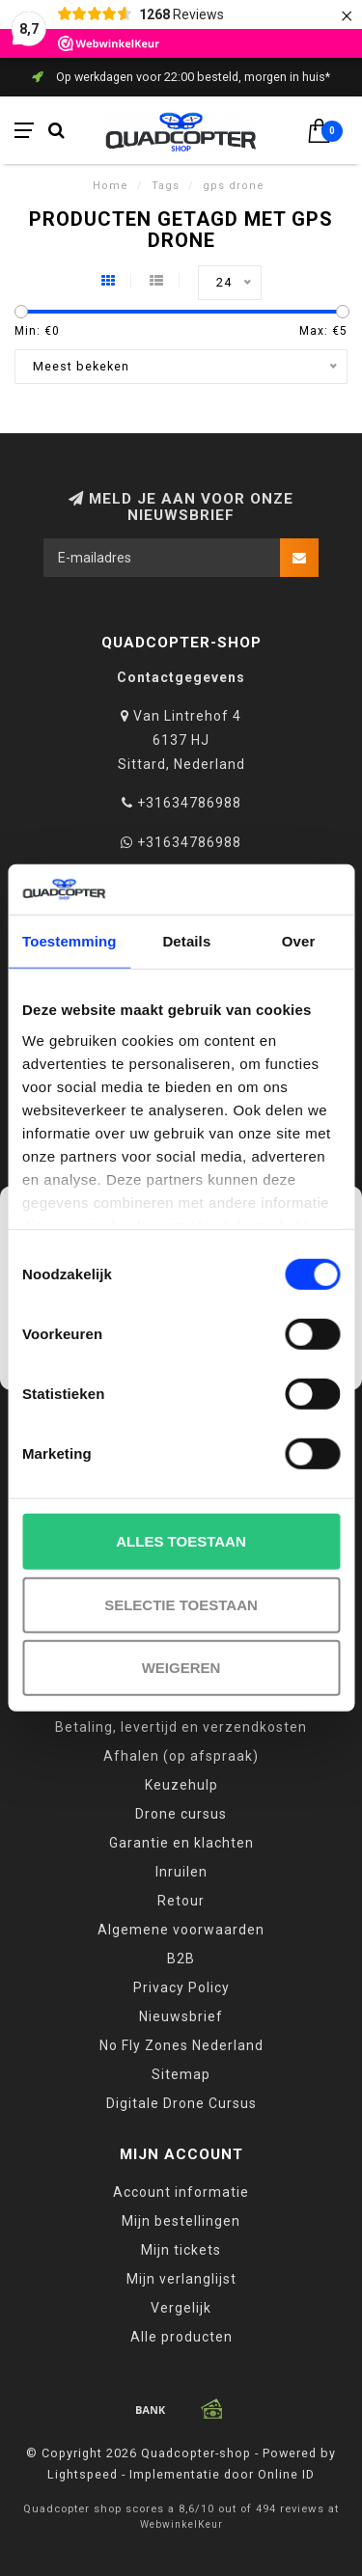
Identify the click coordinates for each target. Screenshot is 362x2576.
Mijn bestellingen (181, 2221)
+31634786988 (189, 802)
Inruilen (181, 1871)
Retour (181, 1900)
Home (110, 185)
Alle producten (181, 2336)
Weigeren (181, 1667)
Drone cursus (181, 1814)
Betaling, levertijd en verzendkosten (181, 1727)
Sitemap (181, 2074)
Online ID (286, 2474)
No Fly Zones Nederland (181, 2045)
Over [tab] (299, 941)
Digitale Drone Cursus (181, 2103)
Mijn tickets (181, 2250)
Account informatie (181, 2192)
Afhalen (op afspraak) (181, 1756)
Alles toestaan (180, 1541)
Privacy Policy (181, 1987)
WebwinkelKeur (181, 2524)
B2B (181, 1958)
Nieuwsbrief (181, 2016)
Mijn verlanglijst (181, 2279)
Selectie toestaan (181, 1605)
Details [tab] (186, 941)
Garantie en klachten (181, 1842)
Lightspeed (82, 2474)
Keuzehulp (181, 1785)
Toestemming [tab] (69, 941)
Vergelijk (181, 2308)
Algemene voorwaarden (181, 1929)
